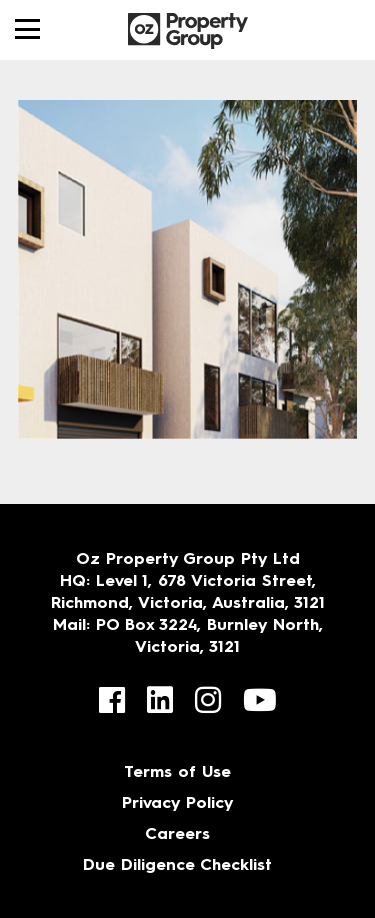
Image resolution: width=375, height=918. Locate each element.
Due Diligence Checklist (177, 866)
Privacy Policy (178, 804)
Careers (177, 835)
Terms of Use (177, 773)
